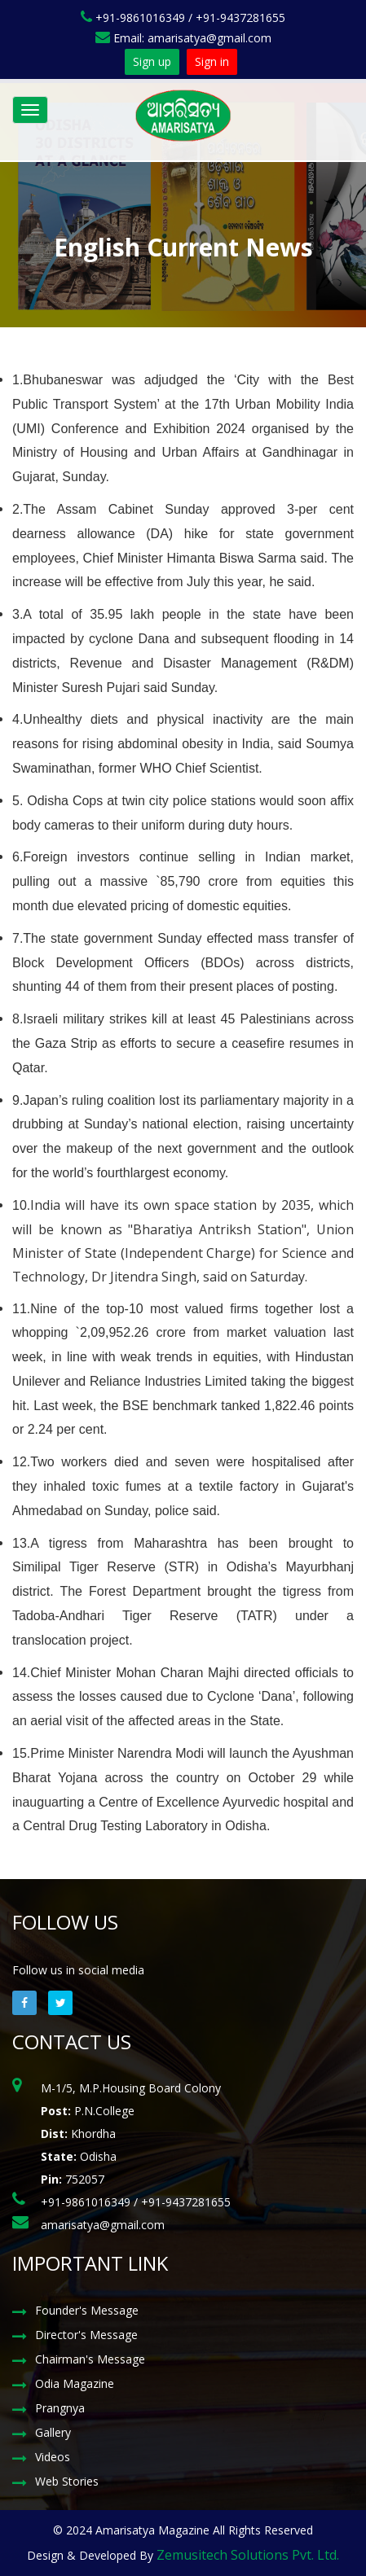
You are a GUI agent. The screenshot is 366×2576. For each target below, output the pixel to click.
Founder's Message (87, 2310)
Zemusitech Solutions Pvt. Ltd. (248, 2555)
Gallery (53, 2432)
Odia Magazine (74, 2383)
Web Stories (67, 2481)
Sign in (212, 61)
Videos (52, 2456)
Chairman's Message (90, 2359)
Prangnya (60, 2408)
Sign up (152, 61)
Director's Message (86, 2334)
